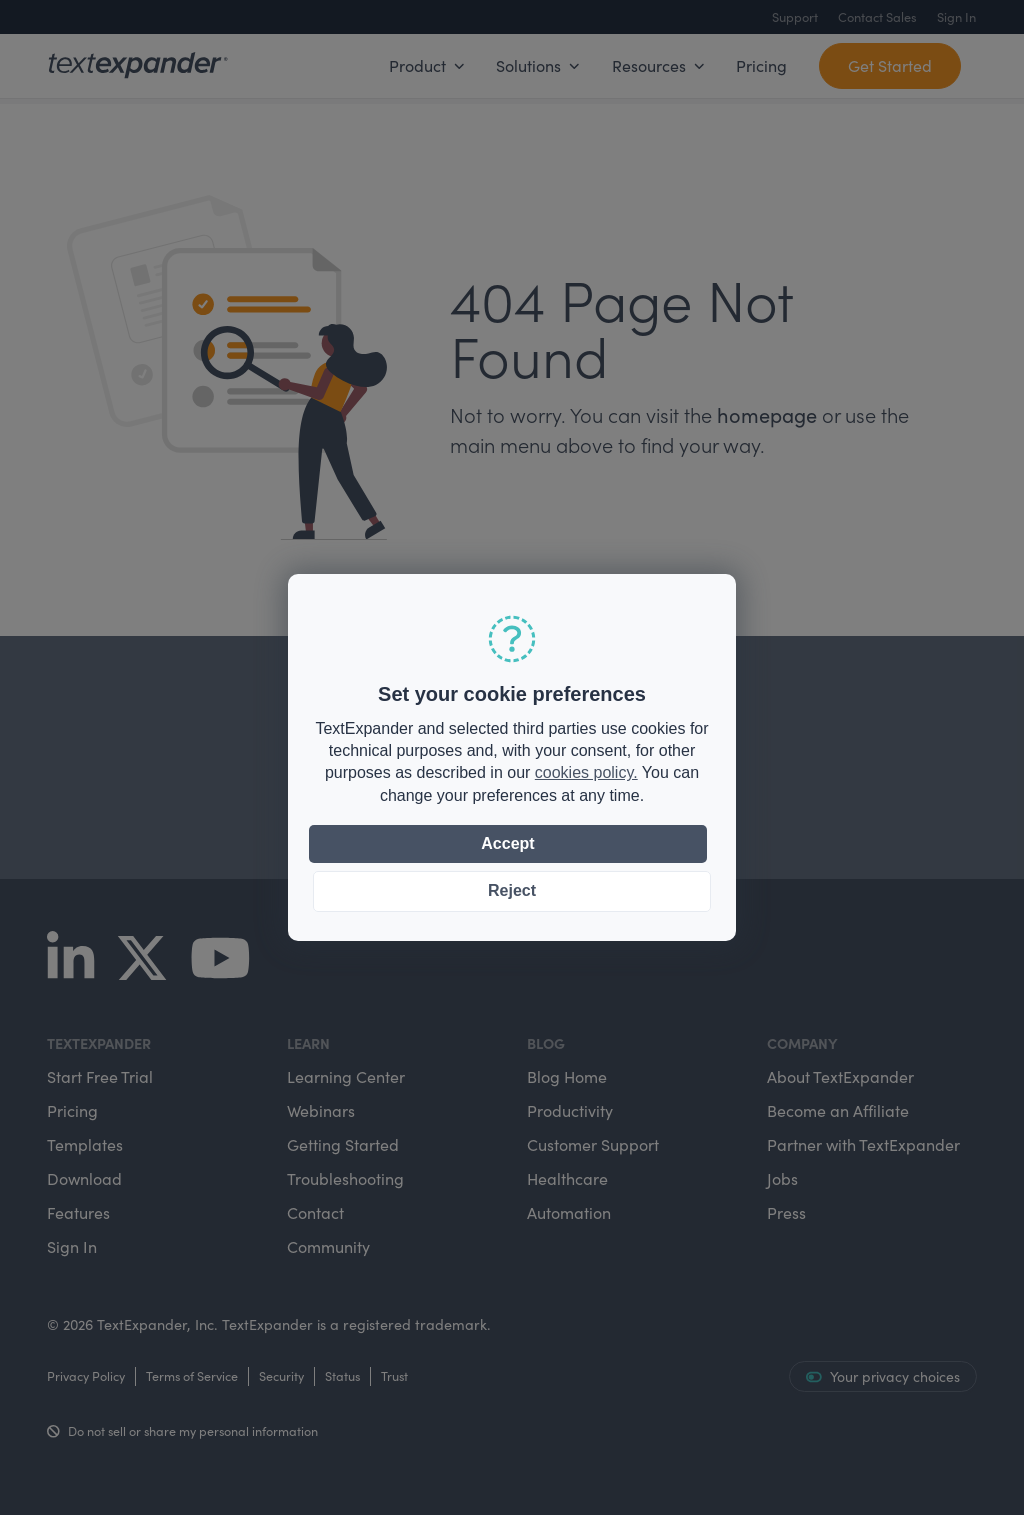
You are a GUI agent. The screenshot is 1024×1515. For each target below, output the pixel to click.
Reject (512, 890)
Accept (507, 843)
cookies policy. (586, 772)
